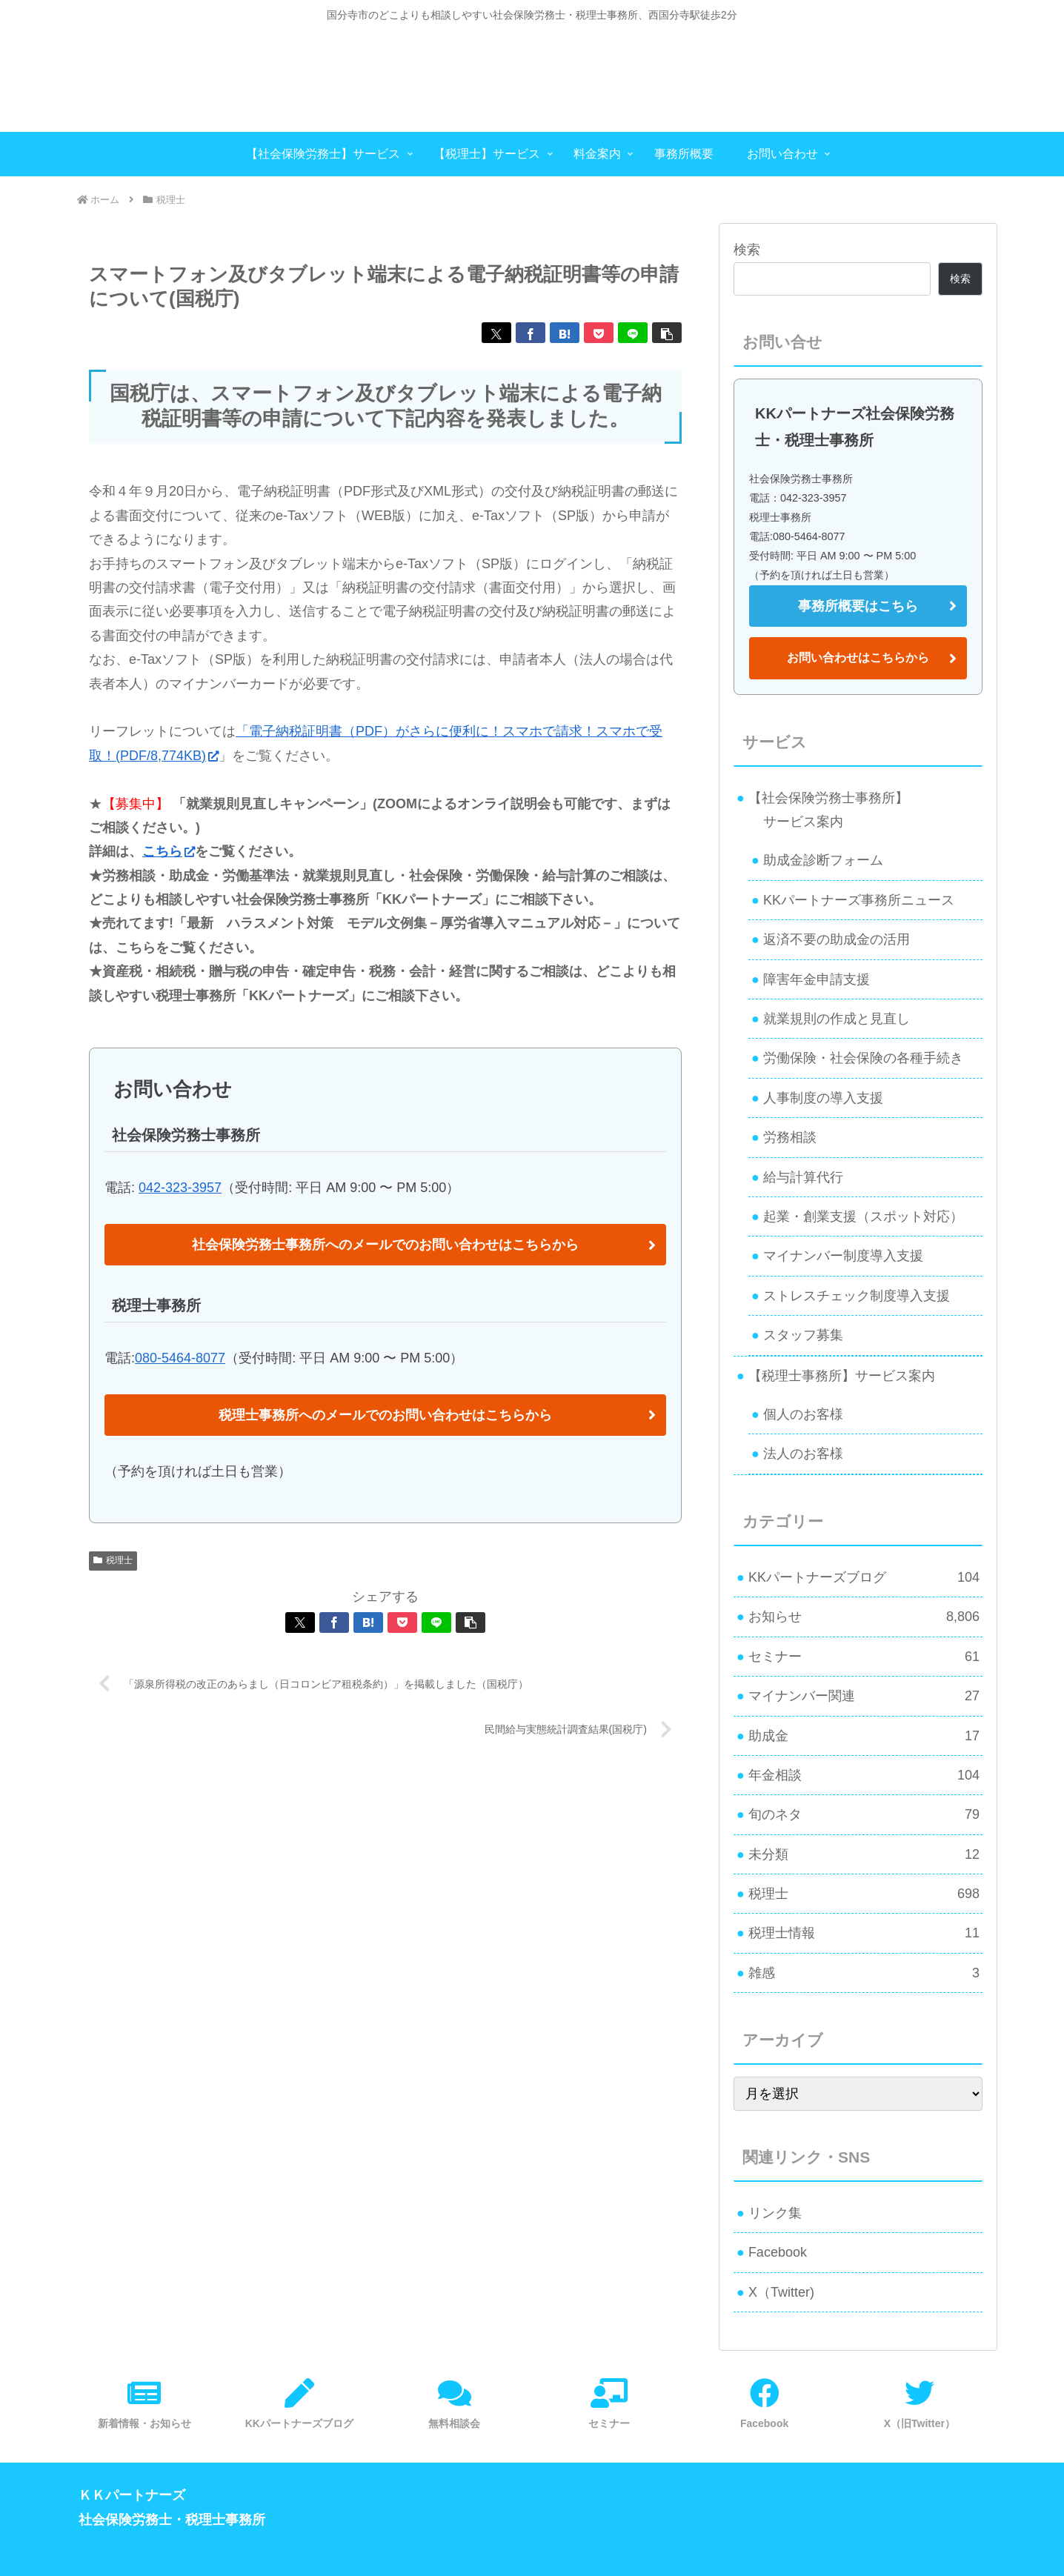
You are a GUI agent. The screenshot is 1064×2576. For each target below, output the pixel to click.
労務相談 (790, 1137)
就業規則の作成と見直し (836, 1018)
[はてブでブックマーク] (564, 332)
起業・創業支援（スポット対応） (863, 1216)
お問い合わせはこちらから (858, 657)
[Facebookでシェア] (530, 332)
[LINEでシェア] (633, 332)
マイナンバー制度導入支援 (843, 1255)
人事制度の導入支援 (823, 1098)
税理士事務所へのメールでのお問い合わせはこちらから (385, 1415)
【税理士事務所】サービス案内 (841, 1375)
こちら (168, 851)
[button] (667, 332)
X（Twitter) (781, 2292)
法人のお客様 (803, 1453)
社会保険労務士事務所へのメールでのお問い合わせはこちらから (385, 1244)
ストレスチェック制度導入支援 (856, 1295)
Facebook (777, 2252)
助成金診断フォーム (823, 860)
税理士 (113, 1560)
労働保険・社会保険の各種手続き (863, 1058)
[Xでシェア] (496, 332)
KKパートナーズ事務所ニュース (858, 900)
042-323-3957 (180, 1187)
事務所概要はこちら (858, 606)
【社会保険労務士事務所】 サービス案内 (822, 810)
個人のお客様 (803, 1414)
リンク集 (775, 2213)
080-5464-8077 (180, 1358)
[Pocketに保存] (599, 332)
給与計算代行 (803, 1177)
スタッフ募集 (803, 1335)
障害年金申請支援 (816, 979)
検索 (747, 249)
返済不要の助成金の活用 (836, 939)
